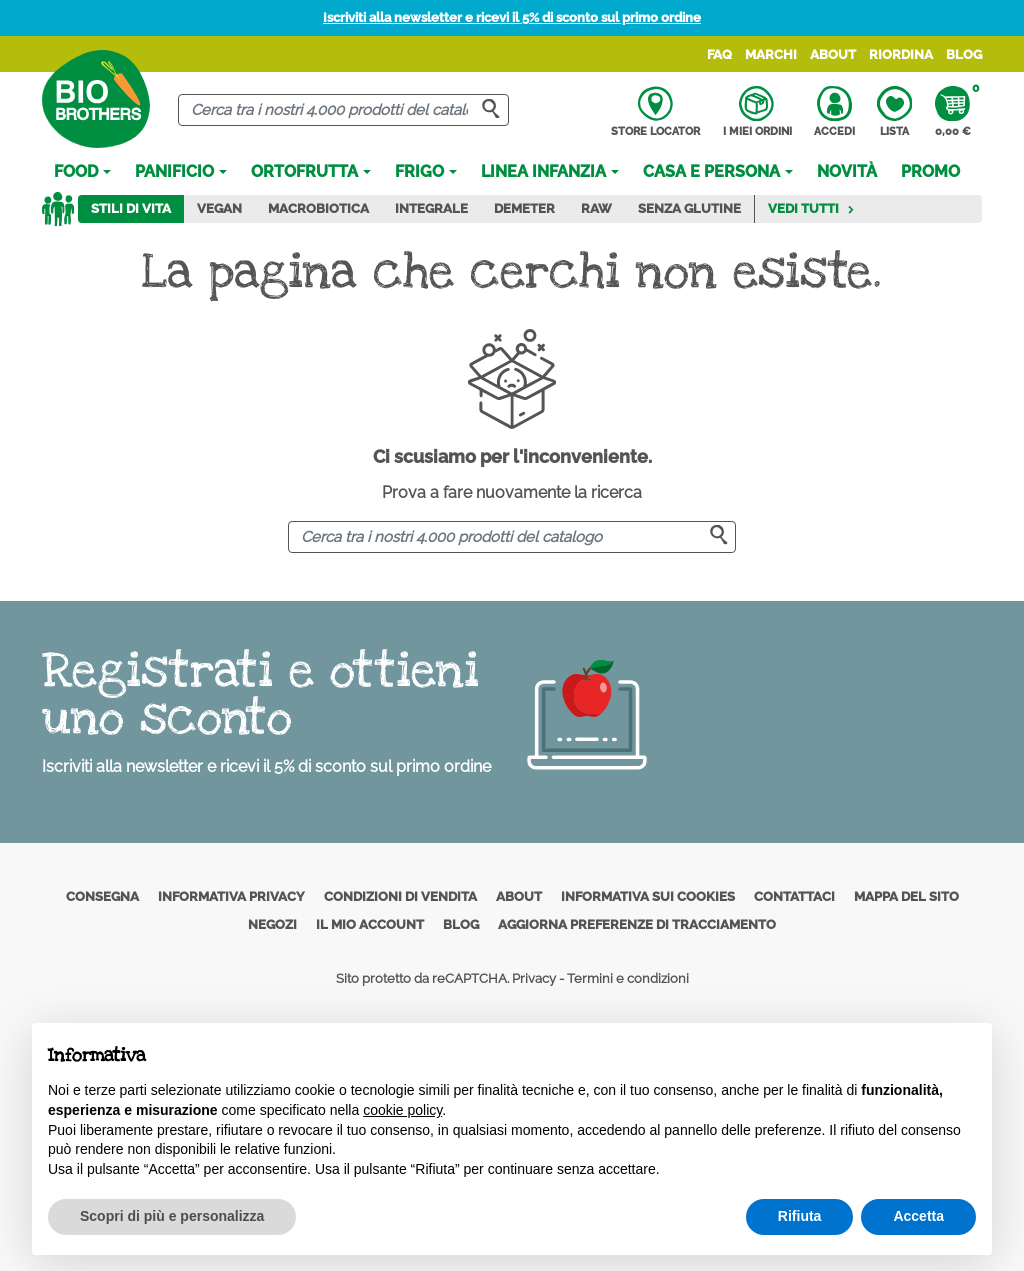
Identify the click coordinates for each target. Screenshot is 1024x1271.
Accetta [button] (918, 1216)
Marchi (771, 54)
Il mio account (370, 924)
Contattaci (794, 896)
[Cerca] (343, 110)
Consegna (102, 896)
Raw (596, 208)
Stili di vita (131, 208)
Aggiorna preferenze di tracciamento (637, 924)
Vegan (219, 208)
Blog (964, 54)
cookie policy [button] (402, 1110)
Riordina (901, 54)
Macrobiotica (318, 208)
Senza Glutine (689, 208)
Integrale (431, 208)
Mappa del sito (906, 896)
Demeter (524, 208)
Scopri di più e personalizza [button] (172, 1216)
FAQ (719, 54)
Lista (894, 112)
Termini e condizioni (628, 978)
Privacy (534, 978)
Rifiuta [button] (800, 1216)
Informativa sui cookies (648, 896)
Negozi (272, 924)
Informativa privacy (231, 896)
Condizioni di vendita (400, 896)
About (833, 54)
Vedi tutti (811, 208)
